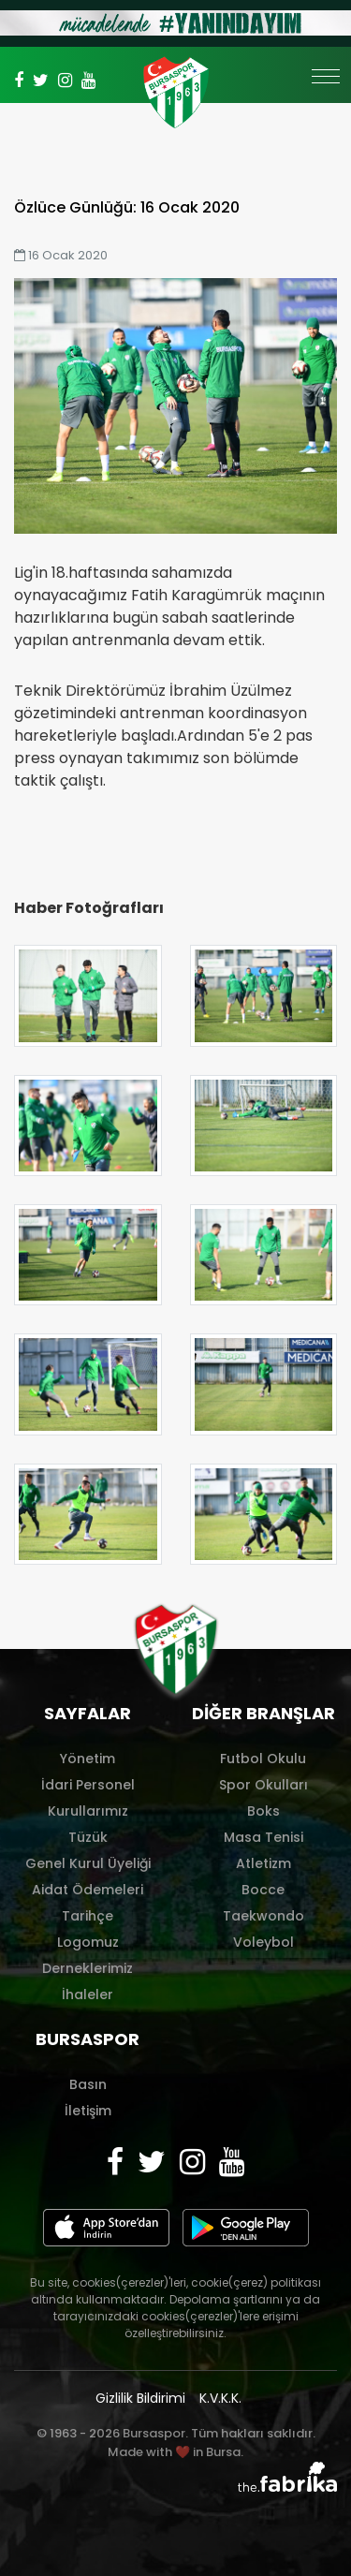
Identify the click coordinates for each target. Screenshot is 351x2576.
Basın (88, 2084)
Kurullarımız (88, 1811)
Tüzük (88, 1837)
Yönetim (87, 1758)
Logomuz (88, 1942)
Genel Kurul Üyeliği (88, 1863)
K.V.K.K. (220, 2398)
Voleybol (263, 1942)
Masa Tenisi (263, 1837)
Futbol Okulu (263, 1758)
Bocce (263, 1889)
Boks (263, 1811)
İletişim (88, 2110)
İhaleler (87, 1994)
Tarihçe (87, 1915)
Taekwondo (263, 1915)
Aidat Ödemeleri (87, 1889)
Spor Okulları (263, 1784)
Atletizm (263, 1863)
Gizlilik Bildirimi (140, 2398)
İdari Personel (88, 1784)
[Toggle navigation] (325, 86)
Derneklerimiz (87, 1968)
